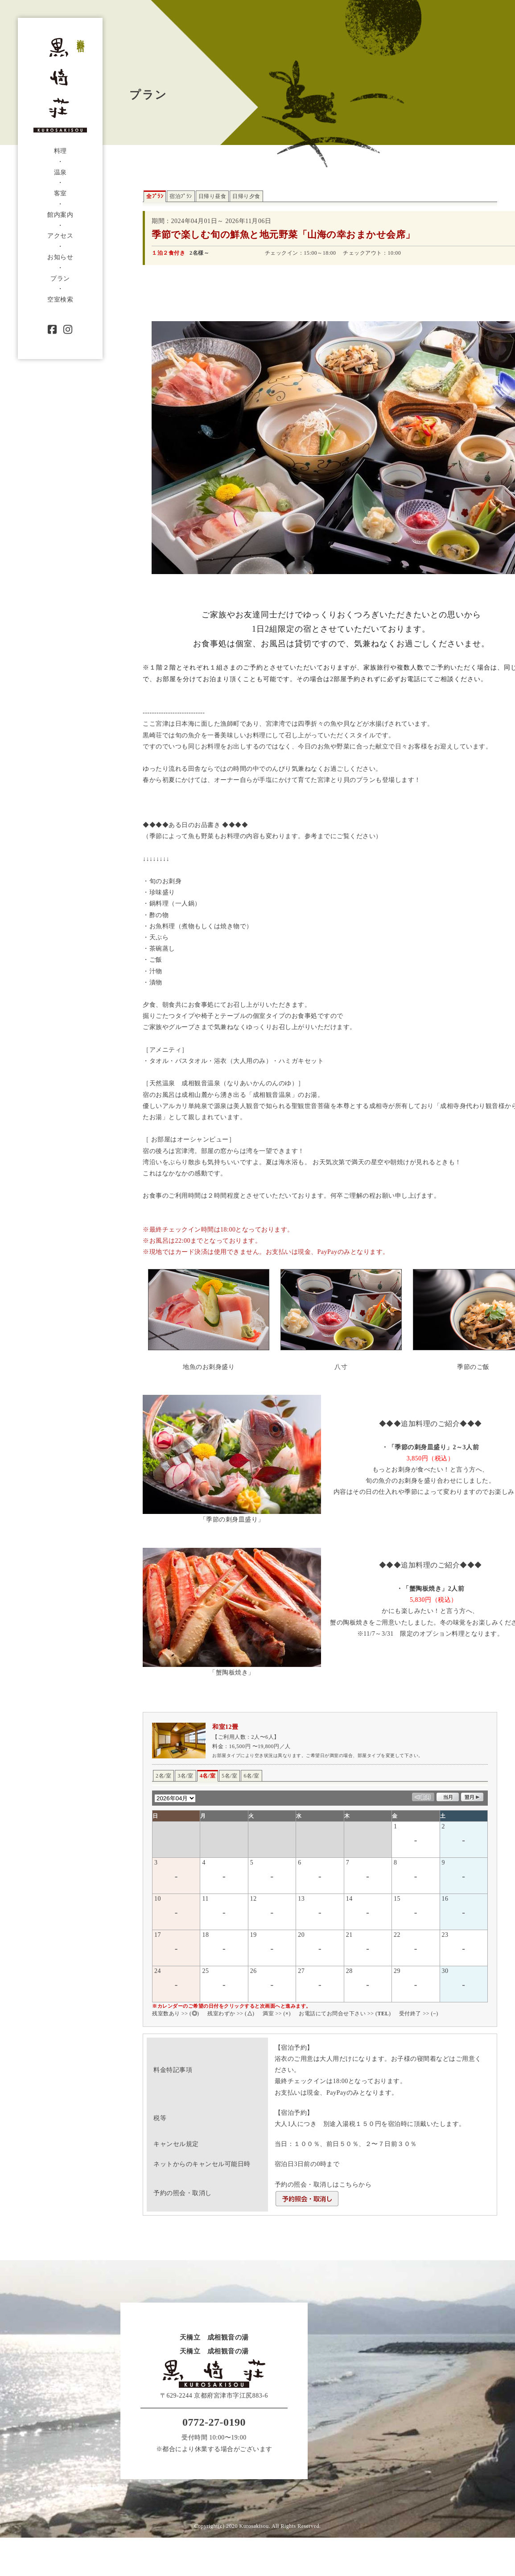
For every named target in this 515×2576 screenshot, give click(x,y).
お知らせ (60, 257)
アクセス (60, 235)
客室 (60, 193)
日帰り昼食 (212, 196)
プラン (60, 278)
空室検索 (60, 299)
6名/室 (251, 1776)
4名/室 (207, 1776)
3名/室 (185, 1776)
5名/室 (229, 1776)
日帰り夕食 (246, 196)
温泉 (60, 172)
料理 (60, 151)
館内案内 (60, 214)
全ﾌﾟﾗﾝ (154, 196)
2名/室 (163, 1776)
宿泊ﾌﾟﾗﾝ (180, 196)
